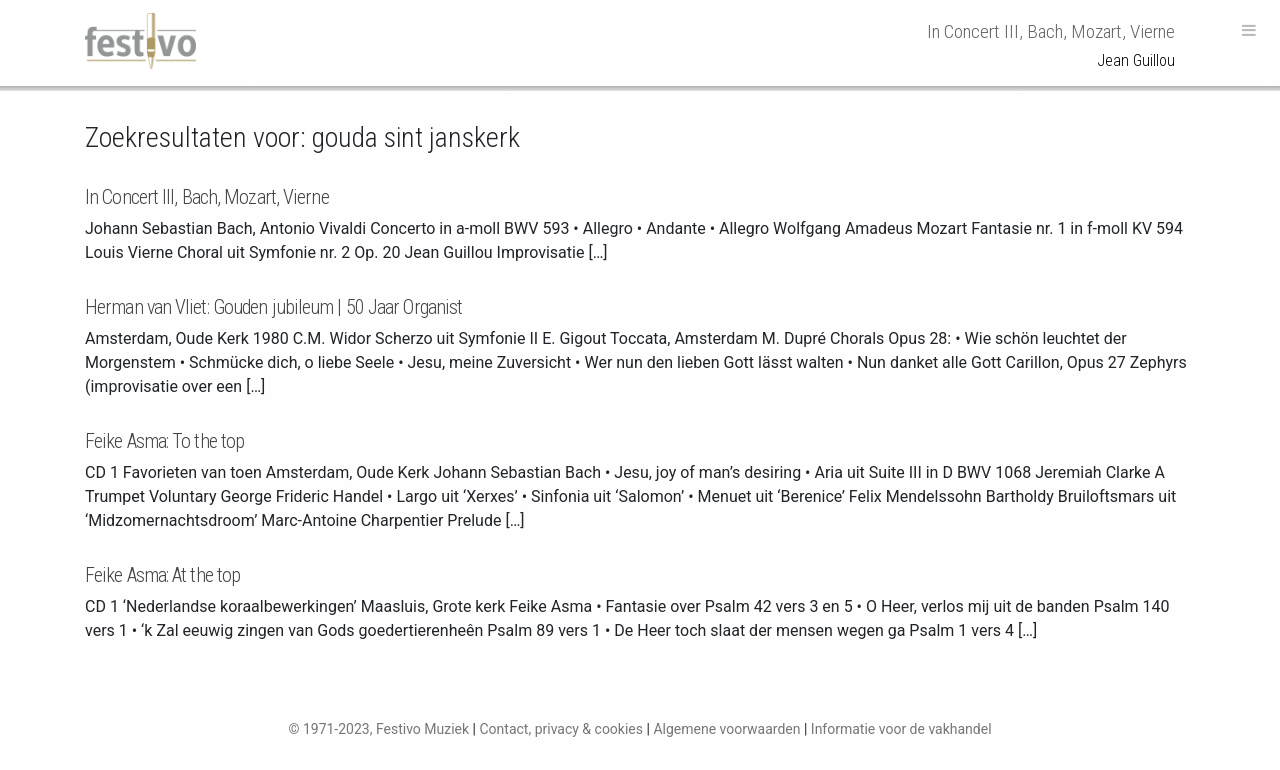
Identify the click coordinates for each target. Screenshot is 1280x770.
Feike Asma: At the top (162, 575)
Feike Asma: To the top (164, 441)
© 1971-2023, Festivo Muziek (378, 729)
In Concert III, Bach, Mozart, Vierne (207, 197)
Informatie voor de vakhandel (901, 729)
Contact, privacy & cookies (561, 729)
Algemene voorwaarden (726, 729)
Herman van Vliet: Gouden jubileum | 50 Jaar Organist (273, 307)
